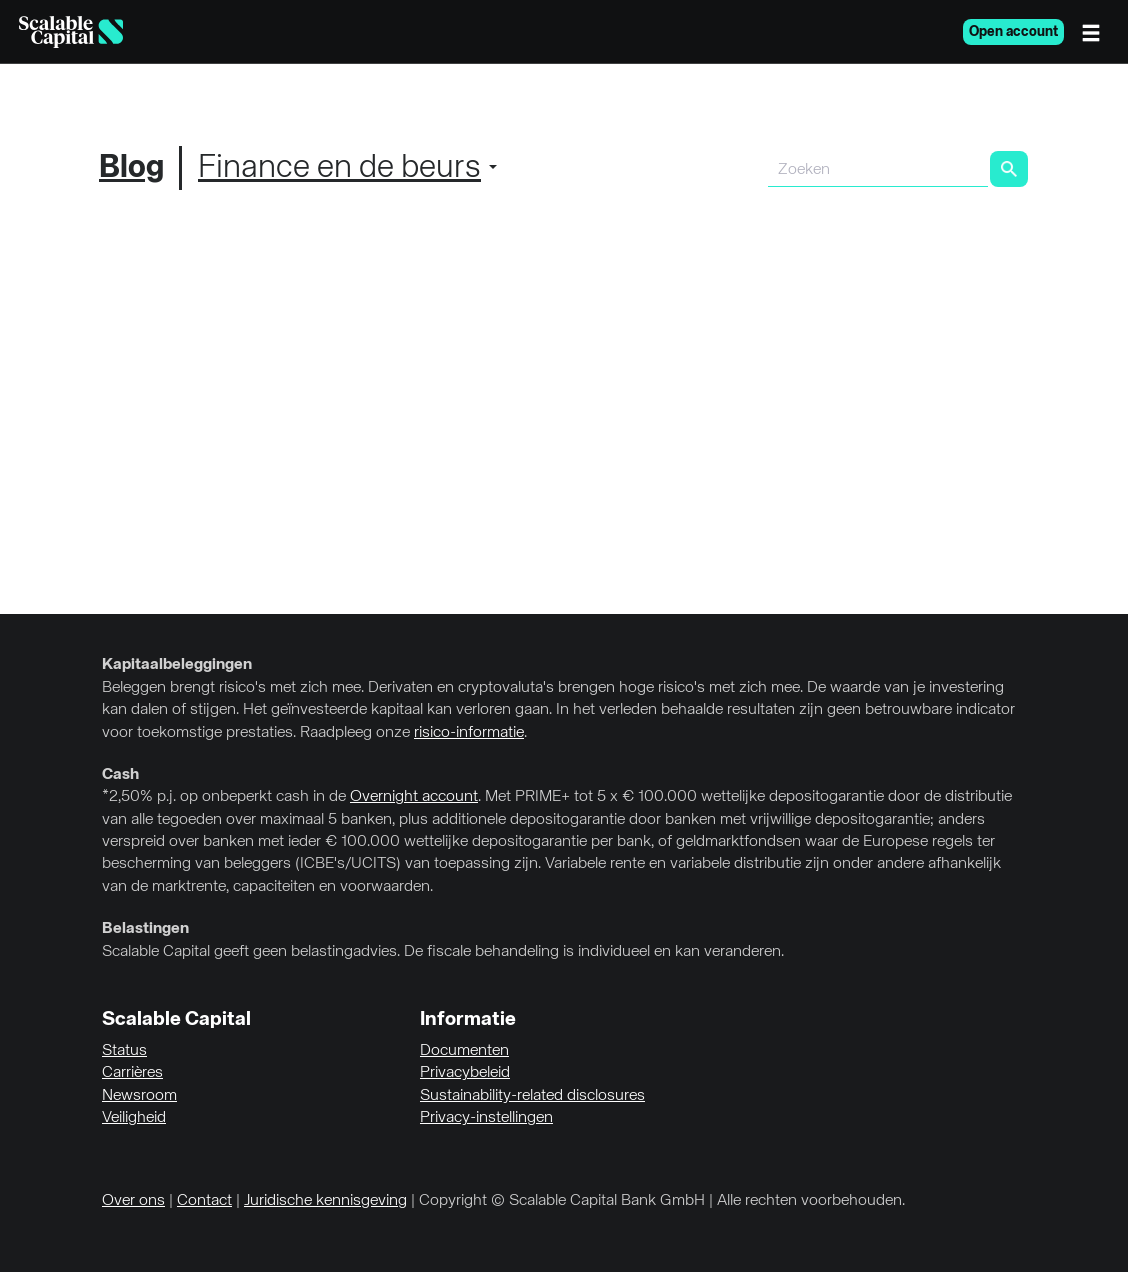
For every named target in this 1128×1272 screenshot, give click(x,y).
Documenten (464, 1051)
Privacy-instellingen (486, 1118)
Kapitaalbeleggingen (177, 665)
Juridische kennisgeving (325, 1201)
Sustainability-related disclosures (532, 1096)
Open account (1013, 32)
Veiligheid (134, 1118)
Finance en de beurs (339, 168)
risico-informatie (469, 733)
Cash (120, 775)
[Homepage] (71, 32)
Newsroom (139, 1096)
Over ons (133, 1201)
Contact (204, 1201)
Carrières (132, 1073)
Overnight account (414, 797)
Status (124, 1051)
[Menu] (1096, 32)
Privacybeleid (465, 1073)
